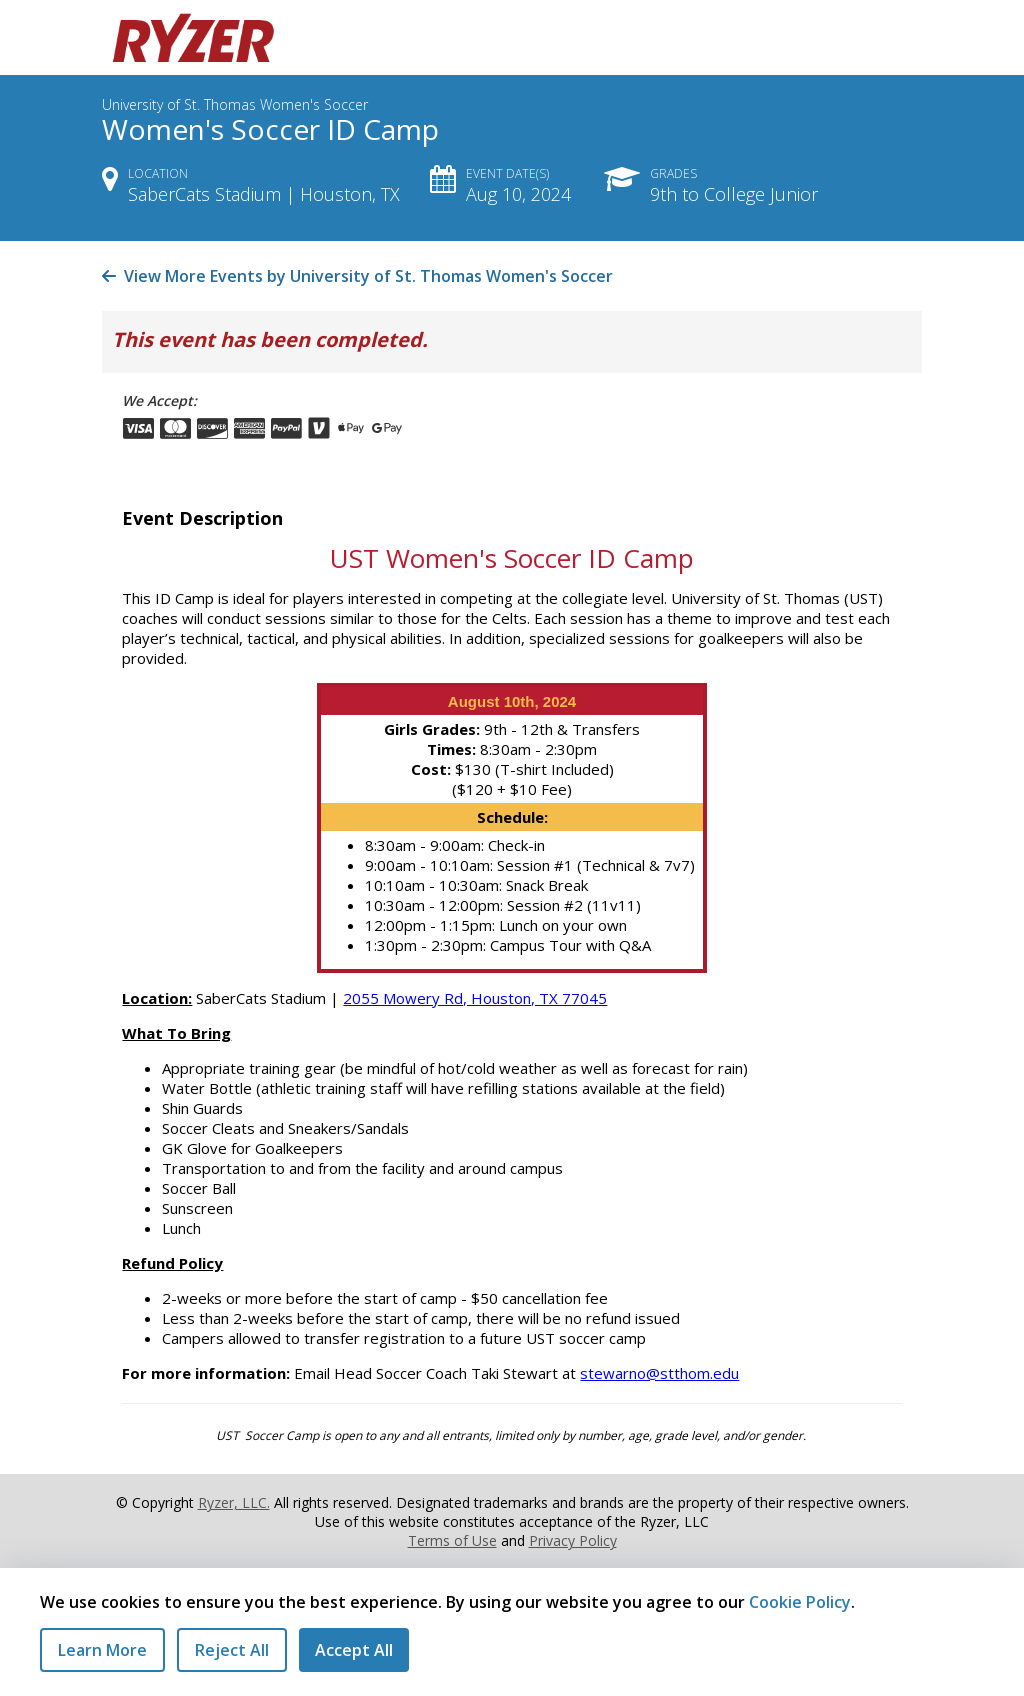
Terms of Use (452, 1540)
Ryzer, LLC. (234, 1502)
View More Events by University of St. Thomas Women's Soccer (357, 276)
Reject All (232, 1650)
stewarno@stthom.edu (659, 1373)
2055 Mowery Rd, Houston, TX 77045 (475, 998)
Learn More (102, 1650)
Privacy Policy (573, 1540)
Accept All (354, 1650)
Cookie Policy (800, 1602)
